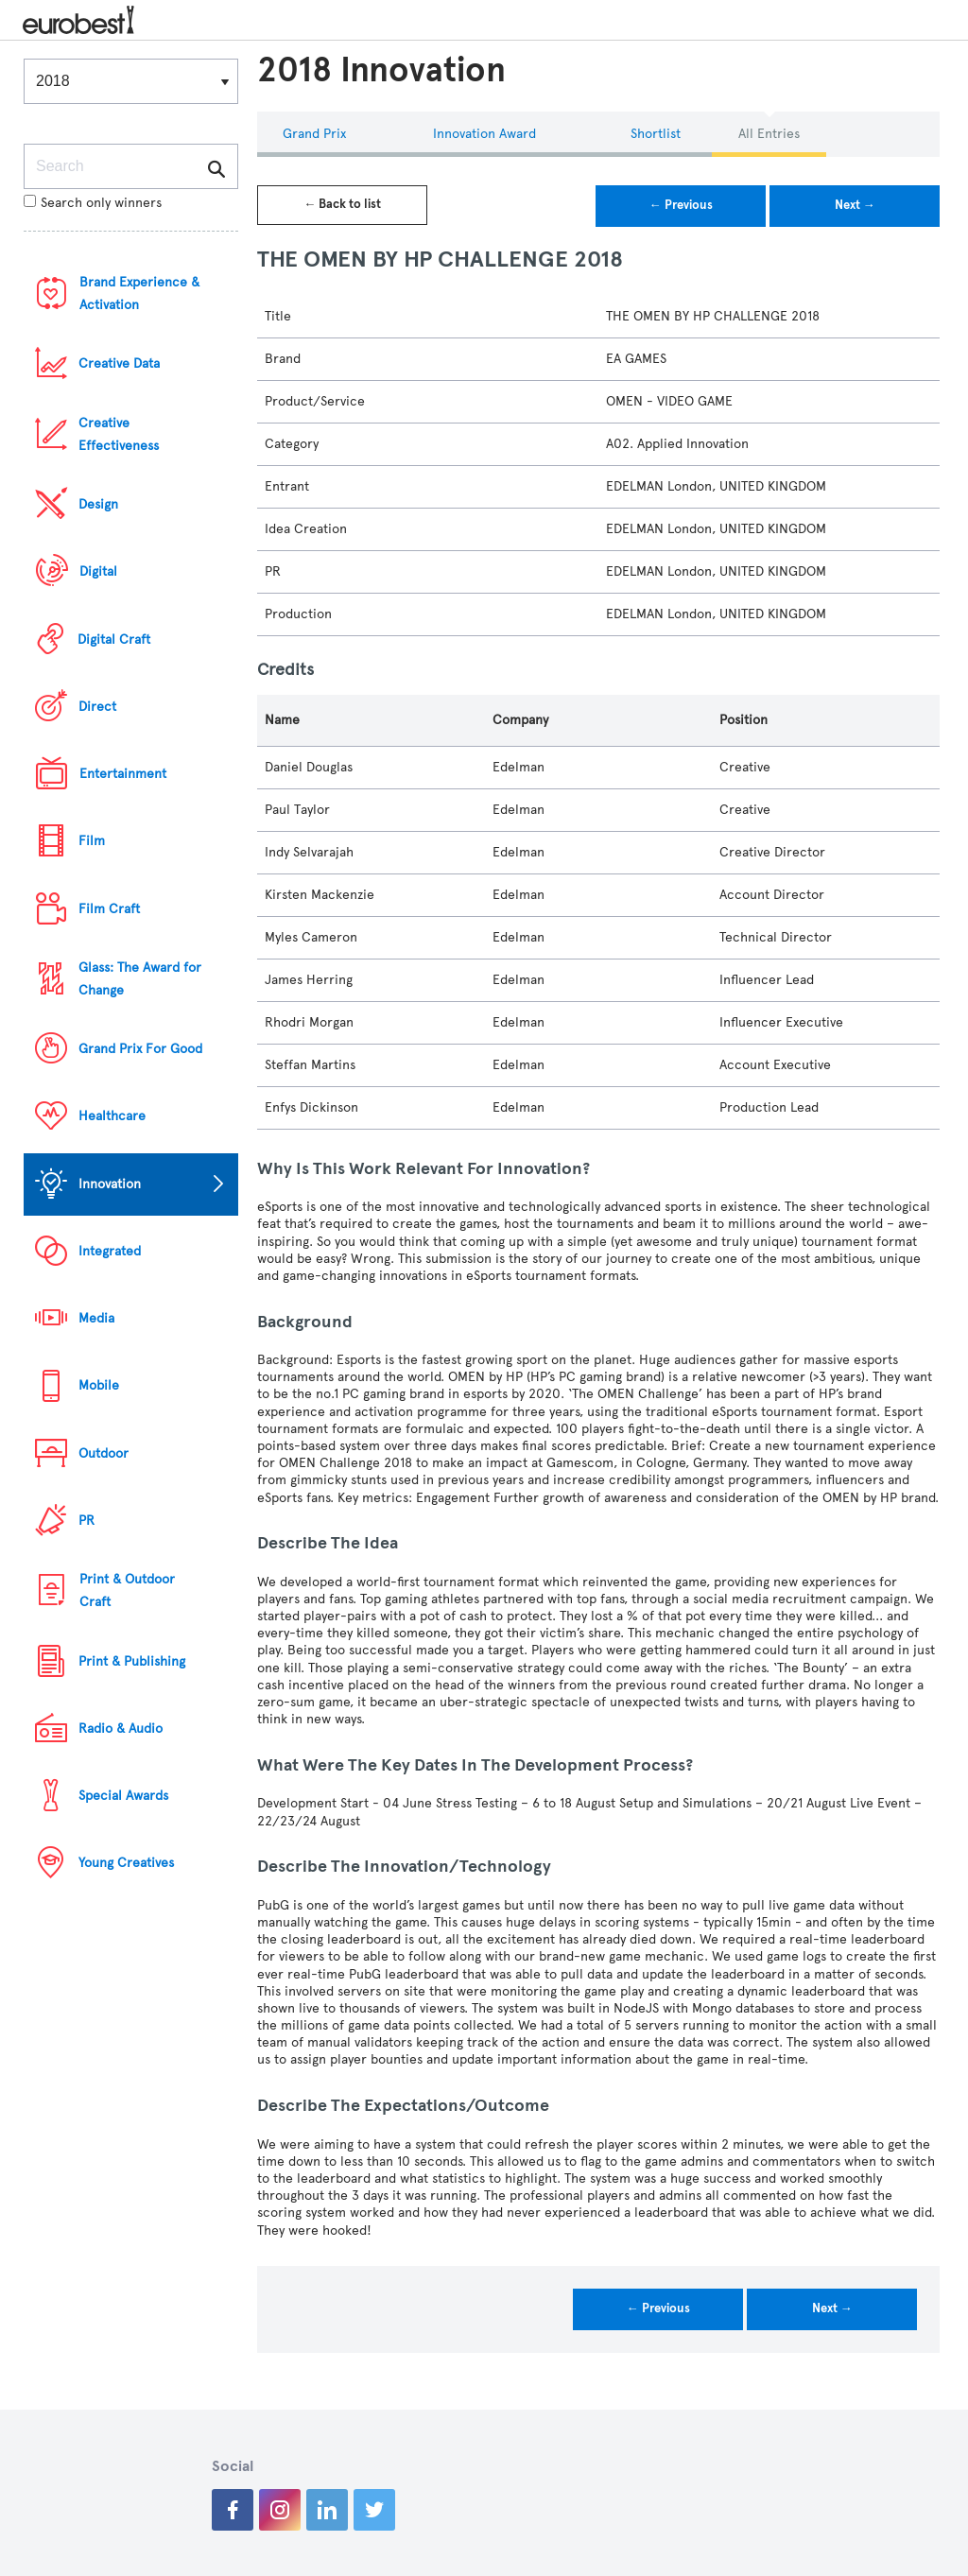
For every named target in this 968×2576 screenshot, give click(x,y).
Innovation (109, 1184)
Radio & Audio (120, 1728)
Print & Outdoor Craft (127, 1590)
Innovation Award (484, 134)
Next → (855, 205)
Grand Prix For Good (140, 1049)
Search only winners (93, 203)
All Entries (769, 134)
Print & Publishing (131, 1661)
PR (86, 1521)
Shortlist (656, 134)
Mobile (98, 1385)
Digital (98, 571)
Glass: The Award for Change (139, 979)
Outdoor (103, 1453)
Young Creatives (126, 1863)
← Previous (681, 205)
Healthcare (112, 1116)
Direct (97, 707)
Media (96, 1318)
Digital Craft (114, 639)
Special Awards (123, 1796)
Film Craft (109, 909)
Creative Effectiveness (118, 434)
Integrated (109, 1251)
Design (98, 504)
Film (91, 841)
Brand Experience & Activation (139, 293)
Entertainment (122, 774)
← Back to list (342, 204)
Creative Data (119, 363)
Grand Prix (314, 134)
